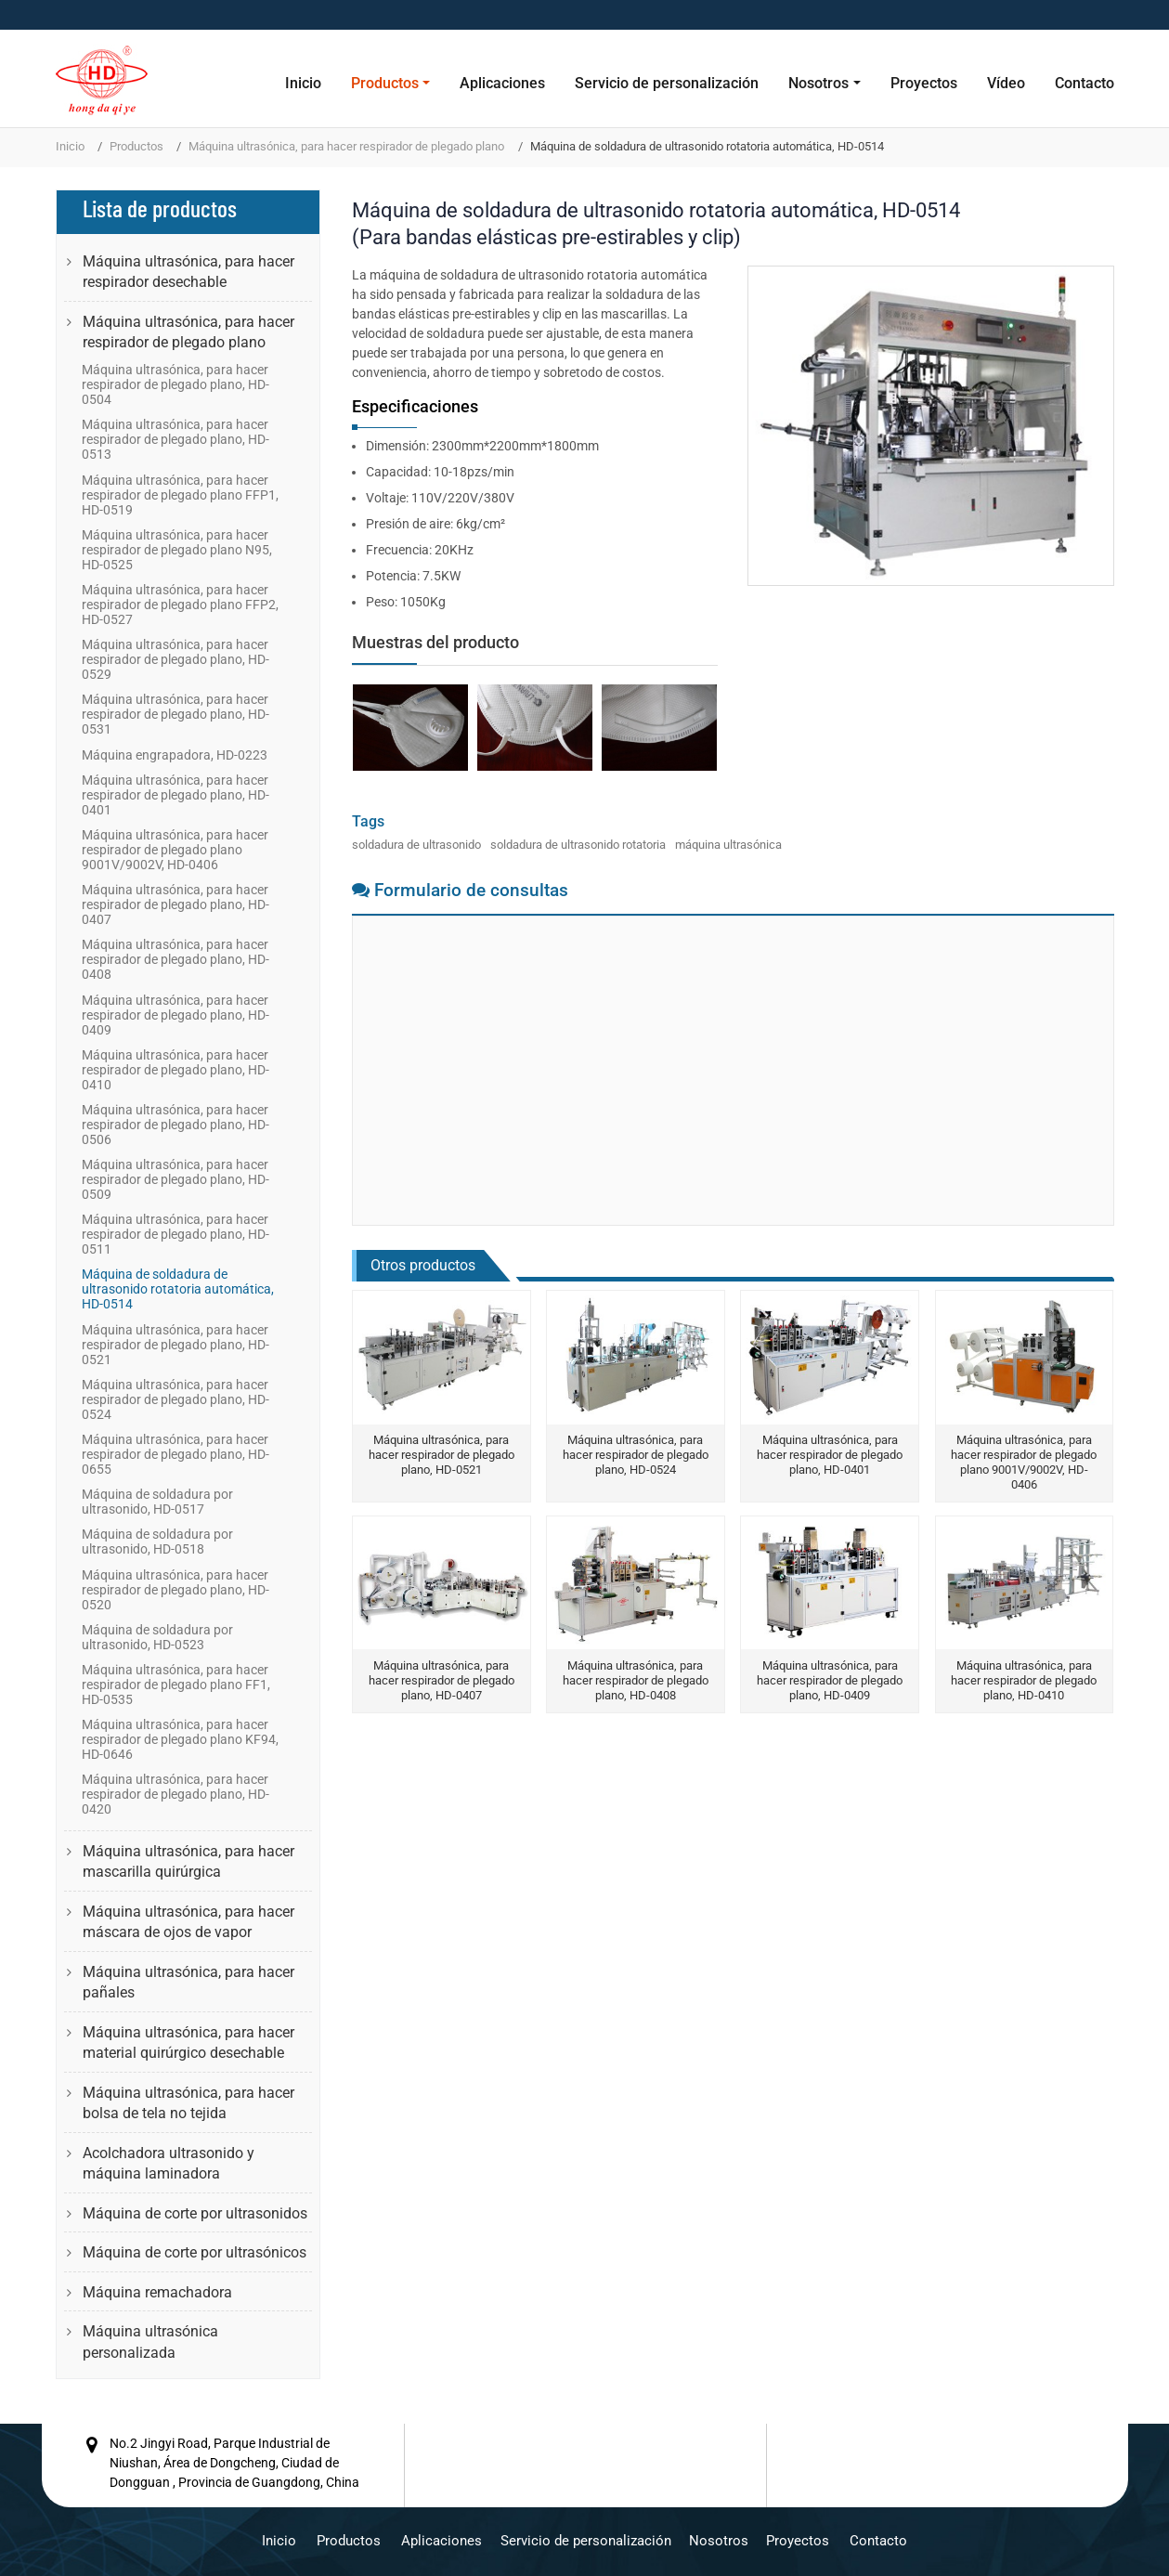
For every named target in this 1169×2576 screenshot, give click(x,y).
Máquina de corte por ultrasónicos (194, 2252)
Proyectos (923, 83)
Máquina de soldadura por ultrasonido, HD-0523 (157, 1637)
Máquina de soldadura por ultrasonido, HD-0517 (157, 1501)
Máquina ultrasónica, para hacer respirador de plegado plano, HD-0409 (830, 1680)
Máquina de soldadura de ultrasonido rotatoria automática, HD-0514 (178, 1289)
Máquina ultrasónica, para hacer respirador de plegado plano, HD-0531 (175, 714)
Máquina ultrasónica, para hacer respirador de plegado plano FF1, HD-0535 (176, 1684)
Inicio (303, 83)
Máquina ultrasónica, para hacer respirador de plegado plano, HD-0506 (175, 1124)
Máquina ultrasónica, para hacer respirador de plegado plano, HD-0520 (175, 1590)
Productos (136, 146)
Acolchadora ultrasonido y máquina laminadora (168, 2163)
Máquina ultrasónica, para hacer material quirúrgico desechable (188, 2042)
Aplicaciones (502, 83)
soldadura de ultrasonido (416, 845)
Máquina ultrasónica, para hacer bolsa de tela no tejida (188, 2103)
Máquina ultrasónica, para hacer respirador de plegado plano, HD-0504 (175, 384)
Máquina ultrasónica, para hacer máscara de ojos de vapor (188, 1922)
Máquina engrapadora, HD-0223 (174, 755)
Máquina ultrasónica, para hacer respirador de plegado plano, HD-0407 (441, 1680)
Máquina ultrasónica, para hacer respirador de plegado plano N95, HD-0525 (177, 549)
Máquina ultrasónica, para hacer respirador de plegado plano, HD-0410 (1024, 1680)
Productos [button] (385, 83)
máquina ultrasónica (728, 845)
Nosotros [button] (818, 83)
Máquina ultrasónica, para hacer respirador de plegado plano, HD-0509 (175, 1179)
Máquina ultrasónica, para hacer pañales (188, 1982)
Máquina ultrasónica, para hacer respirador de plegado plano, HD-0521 (441, 1455)
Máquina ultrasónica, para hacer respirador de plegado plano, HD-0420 (175, 1794)
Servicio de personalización (667, 83)
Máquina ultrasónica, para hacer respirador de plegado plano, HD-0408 (635, 1680)
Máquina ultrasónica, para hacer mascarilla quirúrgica (188, 1861)
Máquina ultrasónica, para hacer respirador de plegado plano (346, 146)
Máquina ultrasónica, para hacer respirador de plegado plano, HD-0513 (175, 439)
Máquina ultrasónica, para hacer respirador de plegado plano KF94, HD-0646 (180, 1739)
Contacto (1084, 83)
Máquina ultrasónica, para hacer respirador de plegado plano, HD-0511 (175, 1234)
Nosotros (718, 2539)
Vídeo (1006, 83)
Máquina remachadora (157, 2292)
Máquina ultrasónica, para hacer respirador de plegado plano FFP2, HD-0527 (180, 604)
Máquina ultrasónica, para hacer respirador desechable (188, 272)
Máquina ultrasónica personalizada (150, 2341)
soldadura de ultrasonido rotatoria (578, 845)
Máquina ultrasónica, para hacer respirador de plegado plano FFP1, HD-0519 (180, 495)
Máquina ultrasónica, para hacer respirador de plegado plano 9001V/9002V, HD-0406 (1024, 1462)
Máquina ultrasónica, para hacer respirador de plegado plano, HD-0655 (175, 1454)
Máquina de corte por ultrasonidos (195, 2213)
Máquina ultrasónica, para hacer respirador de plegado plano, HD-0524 (635, 1455)
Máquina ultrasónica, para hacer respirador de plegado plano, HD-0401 (830, 1455)
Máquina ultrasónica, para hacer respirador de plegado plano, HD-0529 (175, 659)
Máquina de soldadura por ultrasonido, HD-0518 (157, 1541)
